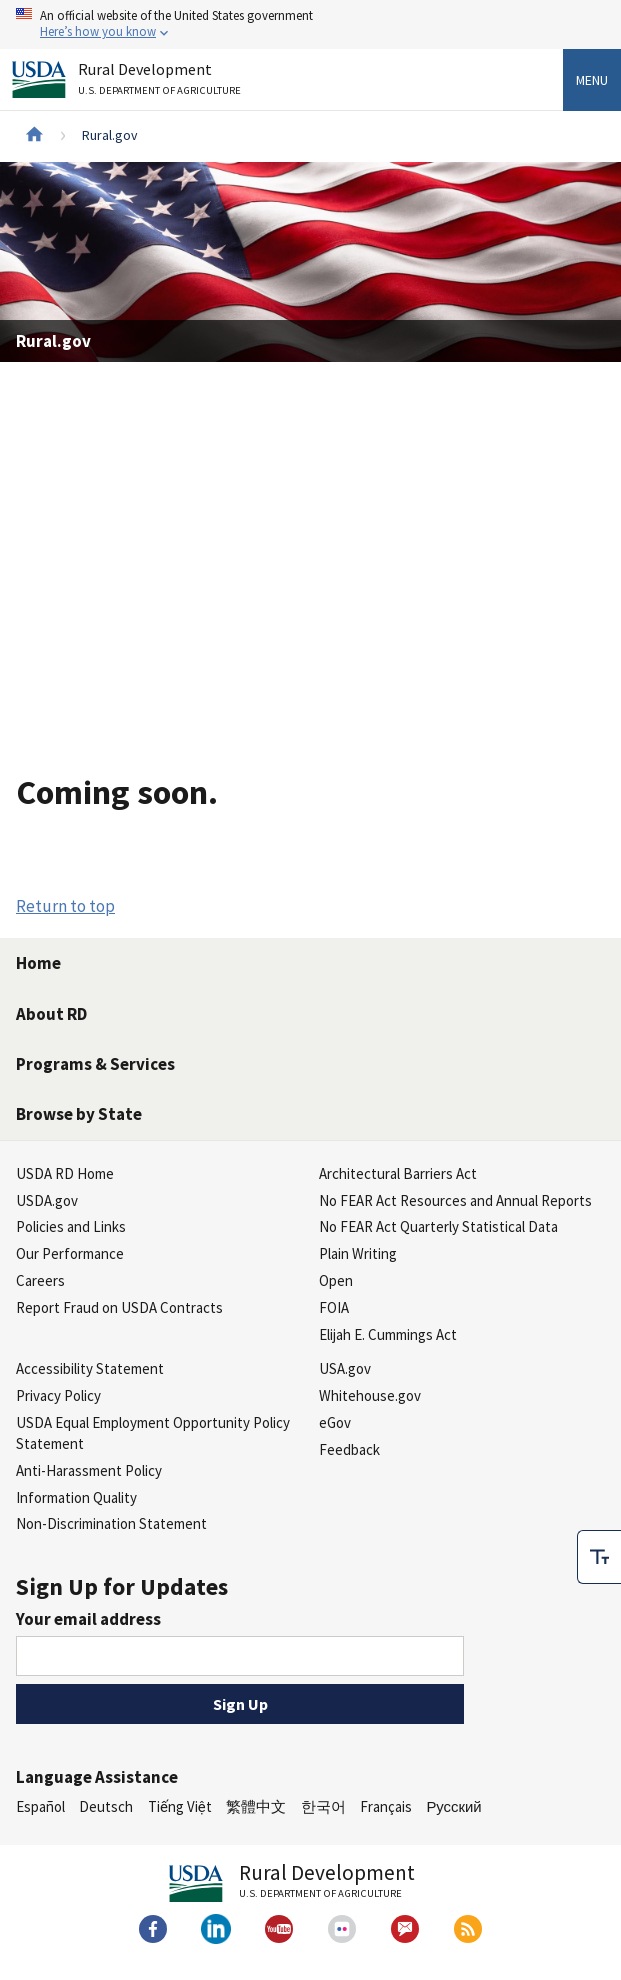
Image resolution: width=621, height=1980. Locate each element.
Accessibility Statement (90, 1368)
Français (386, 1806)
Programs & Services (95, 1064)
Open (336, 1280)
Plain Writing (358, 1253)
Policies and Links (71, 1226)
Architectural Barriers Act (398, 1173)
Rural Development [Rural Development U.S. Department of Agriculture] (162, 82)
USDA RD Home (65, 1173)
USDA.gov (47, 1200)
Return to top (65, 906)
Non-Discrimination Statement (111, 1523)
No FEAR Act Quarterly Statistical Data (438, 1226)
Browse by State (79, 1114)
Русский (453, 1806)
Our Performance (70, 1253)
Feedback (349, 1449)
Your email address (88, 1619)
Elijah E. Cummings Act (388, 1334)
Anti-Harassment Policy (89, 1470)
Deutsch (106, 1806)
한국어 (323, 1806)
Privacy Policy (58, 1395)
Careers (40, 1280)
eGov (335, 1422)
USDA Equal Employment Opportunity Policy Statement (153, 1433)
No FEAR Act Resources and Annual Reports (455, 1200)
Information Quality (76, 1497)
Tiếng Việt (180, 1806)
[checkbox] (599, 1557)
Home (38, 963)
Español (40, 1806)
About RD (51, 1014)
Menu (592, 80)
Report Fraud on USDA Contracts (119, 1307)
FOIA (334, 1307)
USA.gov (345, 1368)
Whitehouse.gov (370, 1395)
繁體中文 (256, 1806)
